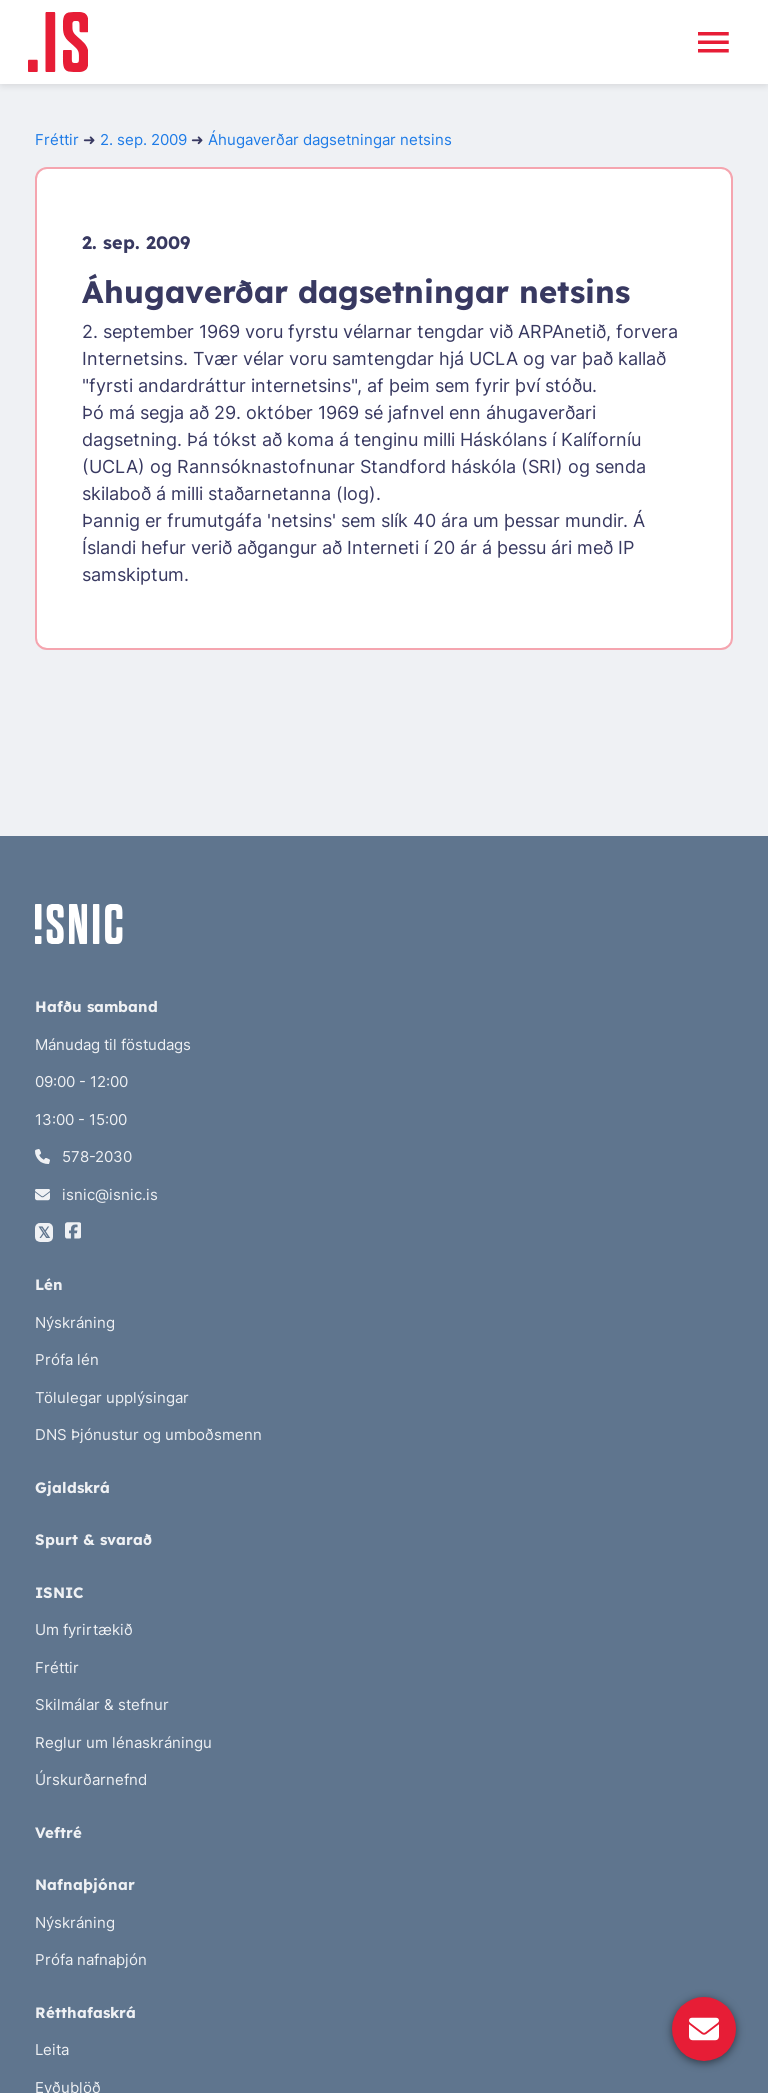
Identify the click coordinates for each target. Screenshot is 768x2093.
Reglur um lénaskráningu (123, 1742)
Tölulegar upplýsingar (112, 1397)
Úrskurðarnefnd (91, 1779)
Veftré (58, 1832)
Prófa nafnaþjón (91, 1959)
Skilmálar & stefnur (102, 1704)
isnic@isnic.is (96, 1194)
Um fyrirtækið (84, 1629)
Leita (52, 2049)
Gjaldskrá (72, 1487)
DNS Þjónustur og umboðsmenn (148, 1434)
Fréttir (57, 139)
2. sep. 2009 (143, 139)
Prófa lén (67, 1359)
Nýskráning (75, 1322)
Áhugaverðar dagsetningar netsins (330, 139)
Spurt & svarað (93, 1539)
